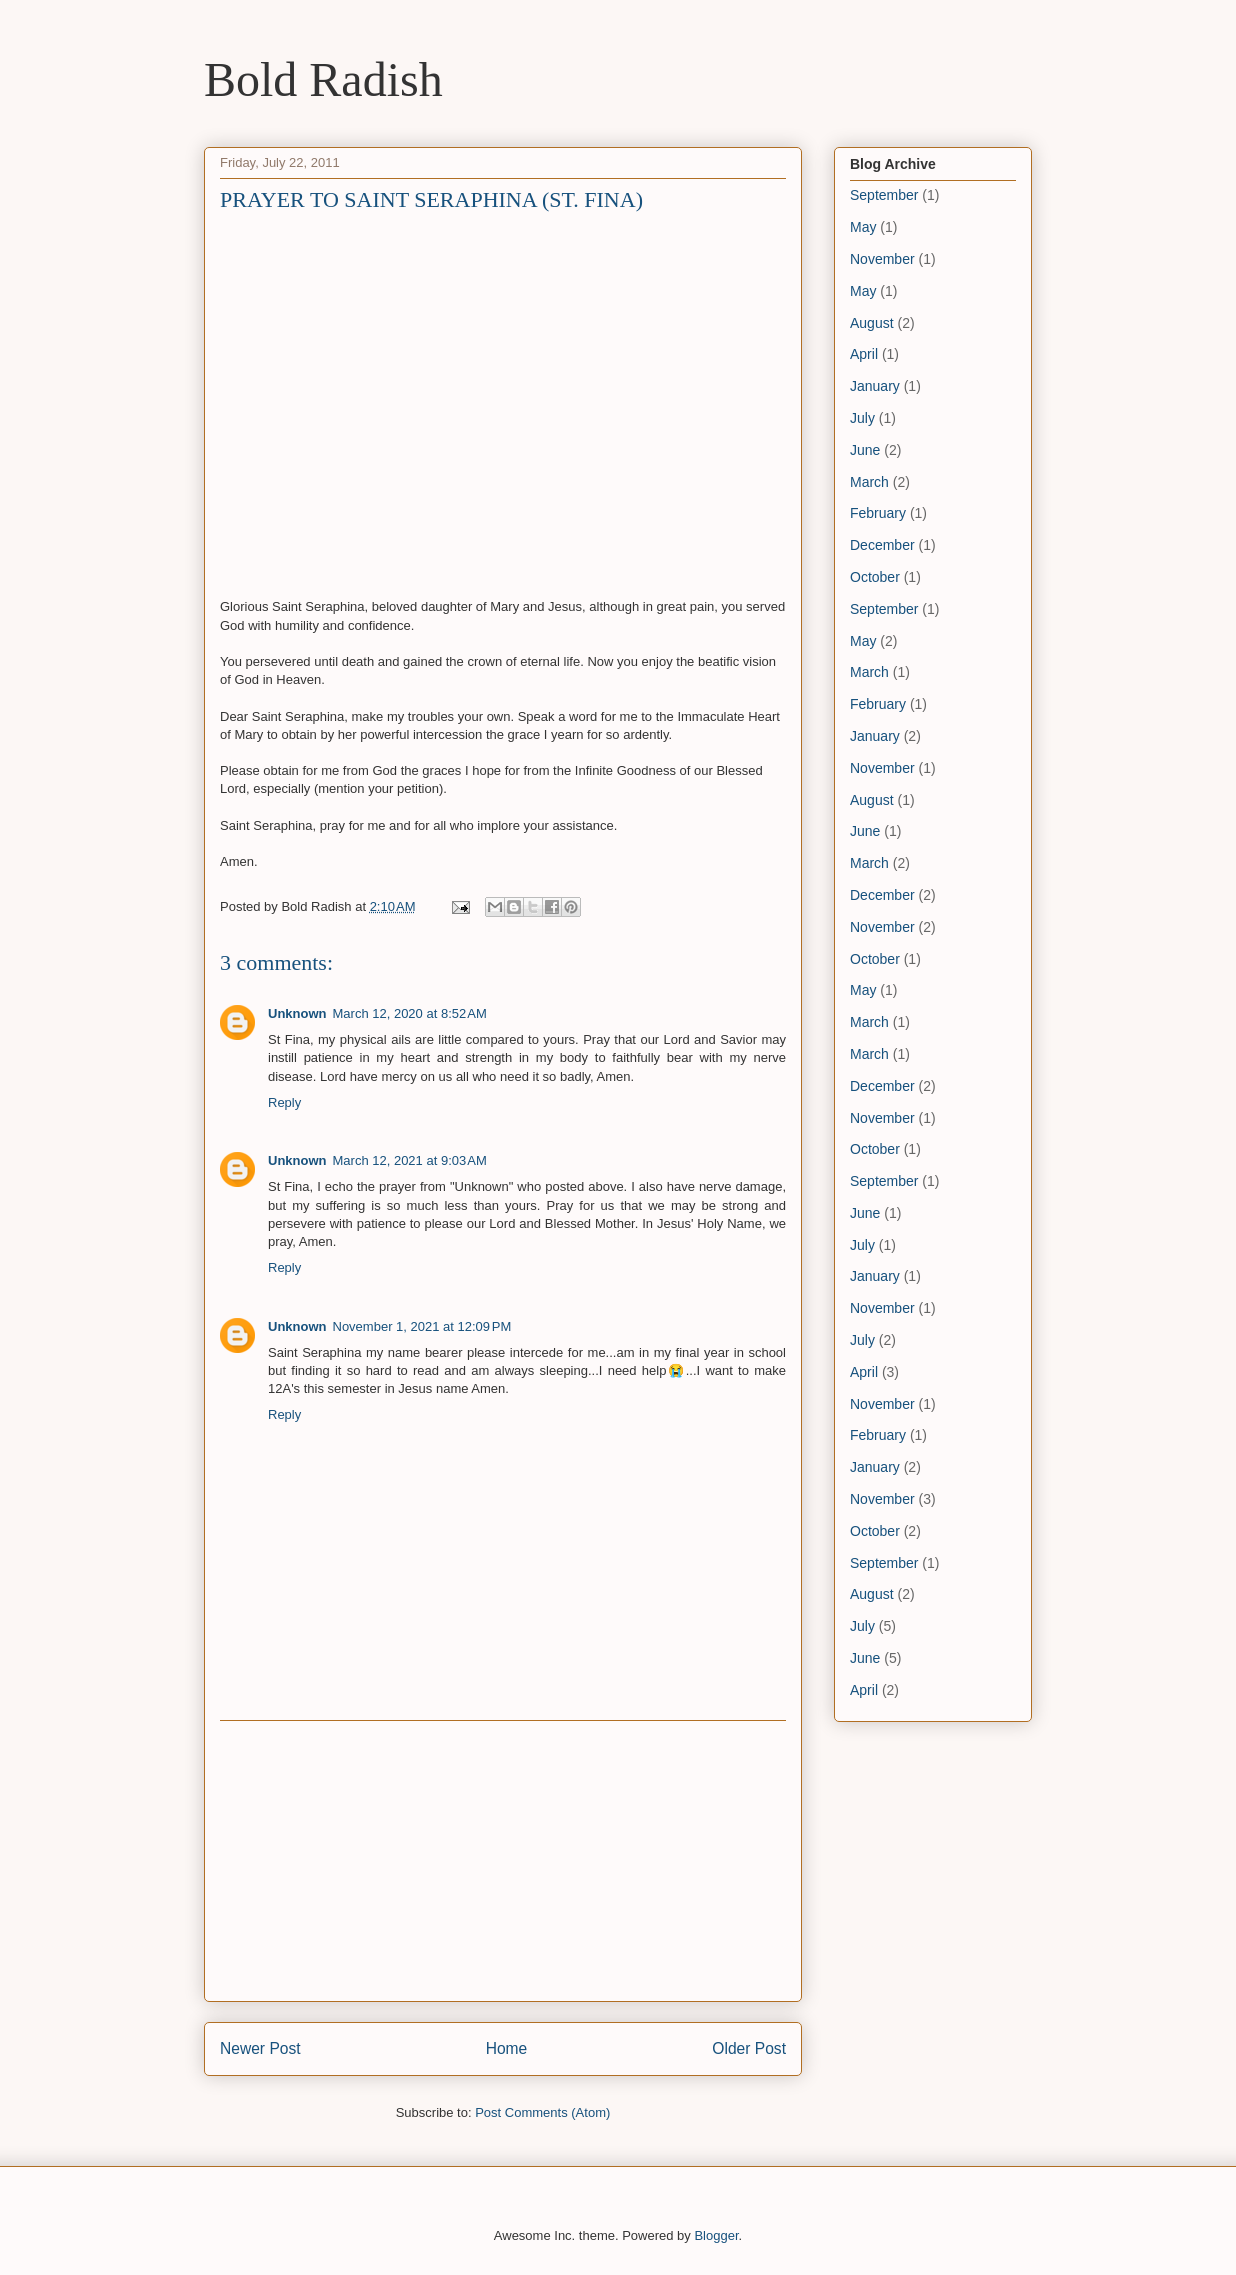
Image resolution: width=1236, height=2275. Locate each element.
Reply (284, 1102)
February (878, 513)
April (864, 354)
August (872, 323)
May (863, 227)
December (882, 545)
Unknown (297, 1013)
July (862, 418)
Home (507, 2048)
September (884, 195)
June (865, 450)
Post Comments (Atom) (542, 2112)
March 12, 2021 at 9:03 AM (410, 1160)
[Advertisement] (503, 1861)
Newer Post (260, 2048)
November (882, 259)
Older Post (749, 2048)
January (875, 386)
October (875, 577)
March (869, 482)
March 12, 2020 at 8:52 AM (410, 1013)
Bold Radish (323, 79)
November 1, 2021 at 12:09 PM (422, 1326)
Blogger (716, 2235)
